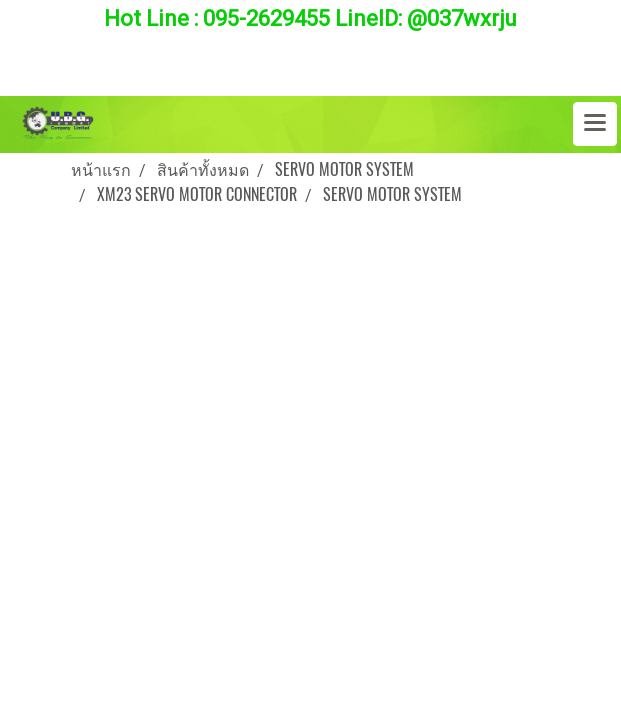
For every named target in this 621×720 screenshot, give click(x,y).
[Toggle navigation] (595, 124)
